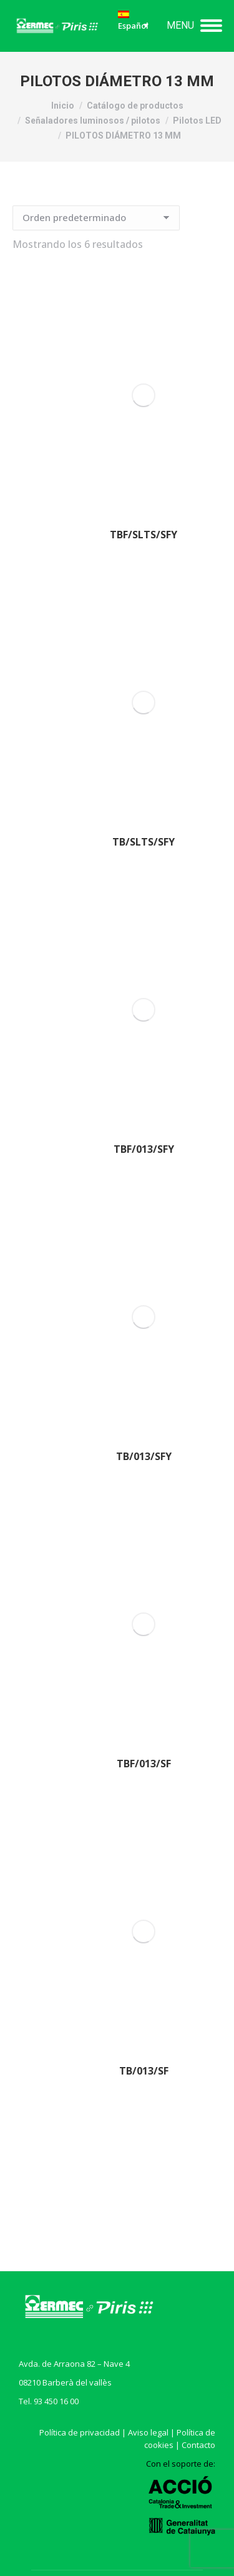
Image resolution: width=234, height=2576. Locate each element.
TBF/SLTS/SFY (143, 534)
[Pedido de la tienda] (96, 217)
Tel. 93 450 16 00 (49, 2401)
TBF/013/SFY (144, 1149)
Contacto (198, 2444)
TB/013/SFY (144, 1456)
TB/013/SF (143, 2071)
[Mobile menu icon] (194, 25)
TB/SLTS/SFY (143, 842)
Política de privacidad (79, 2432)
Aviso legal (148, 2432)
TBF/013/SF (144, 1763)
